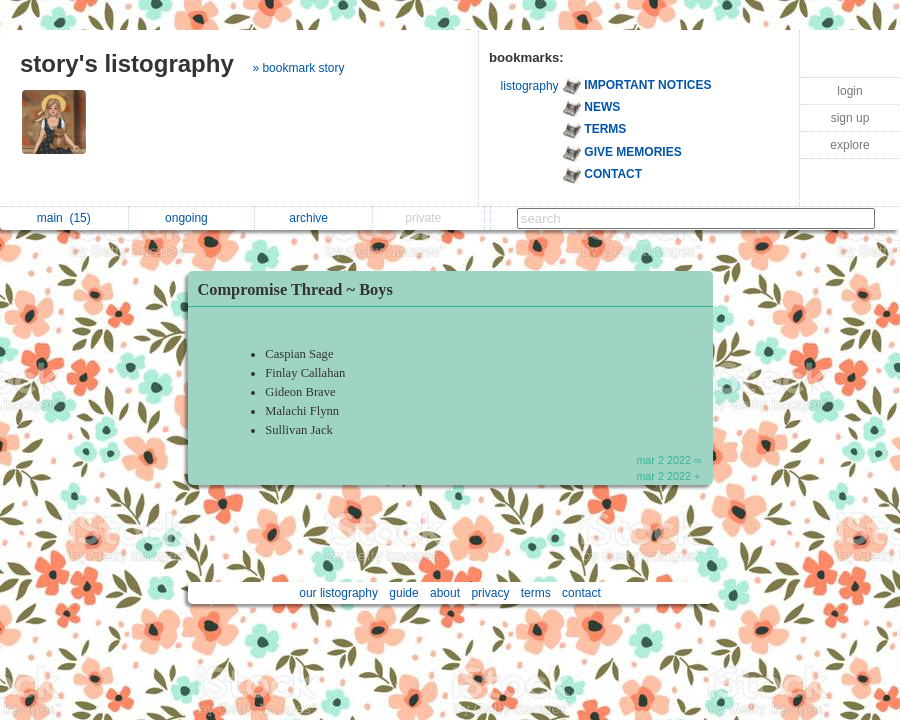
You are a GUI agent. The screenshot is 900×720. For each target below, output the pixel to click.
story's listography (127, 63)
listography (530, 86)
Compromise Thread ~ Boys (295, 289)
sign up (850, 118)
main (64, 218)
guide (403, 593)
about (445, 593)
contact (581, 593)
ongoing (191, 218)
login (849, 91)
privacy (490, 593)
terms (536, 593)
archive (313, 218)
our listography (338, 593)
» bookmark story (298, 68)
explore (849, 145)
